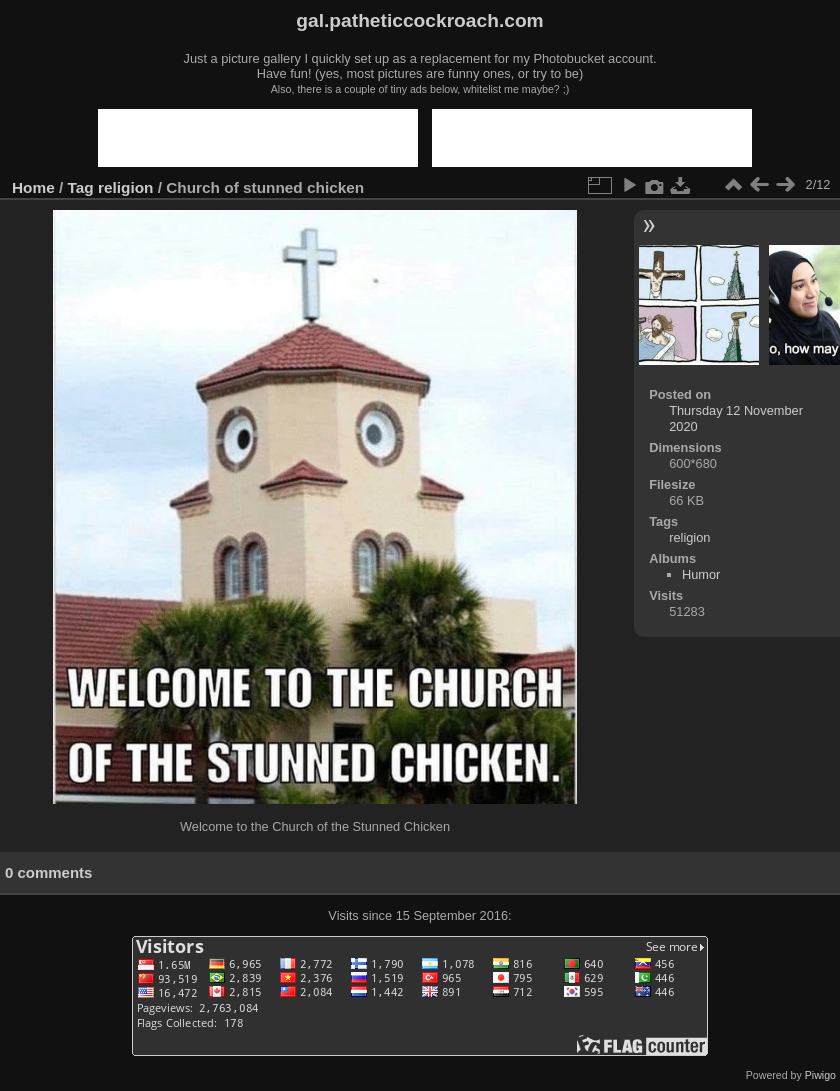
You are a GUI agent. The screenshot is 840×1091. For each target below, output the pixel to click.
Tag (81, 187)
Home (33, 187)
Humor (701, 574)
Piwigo (820, 1075)
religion (125, 187)
